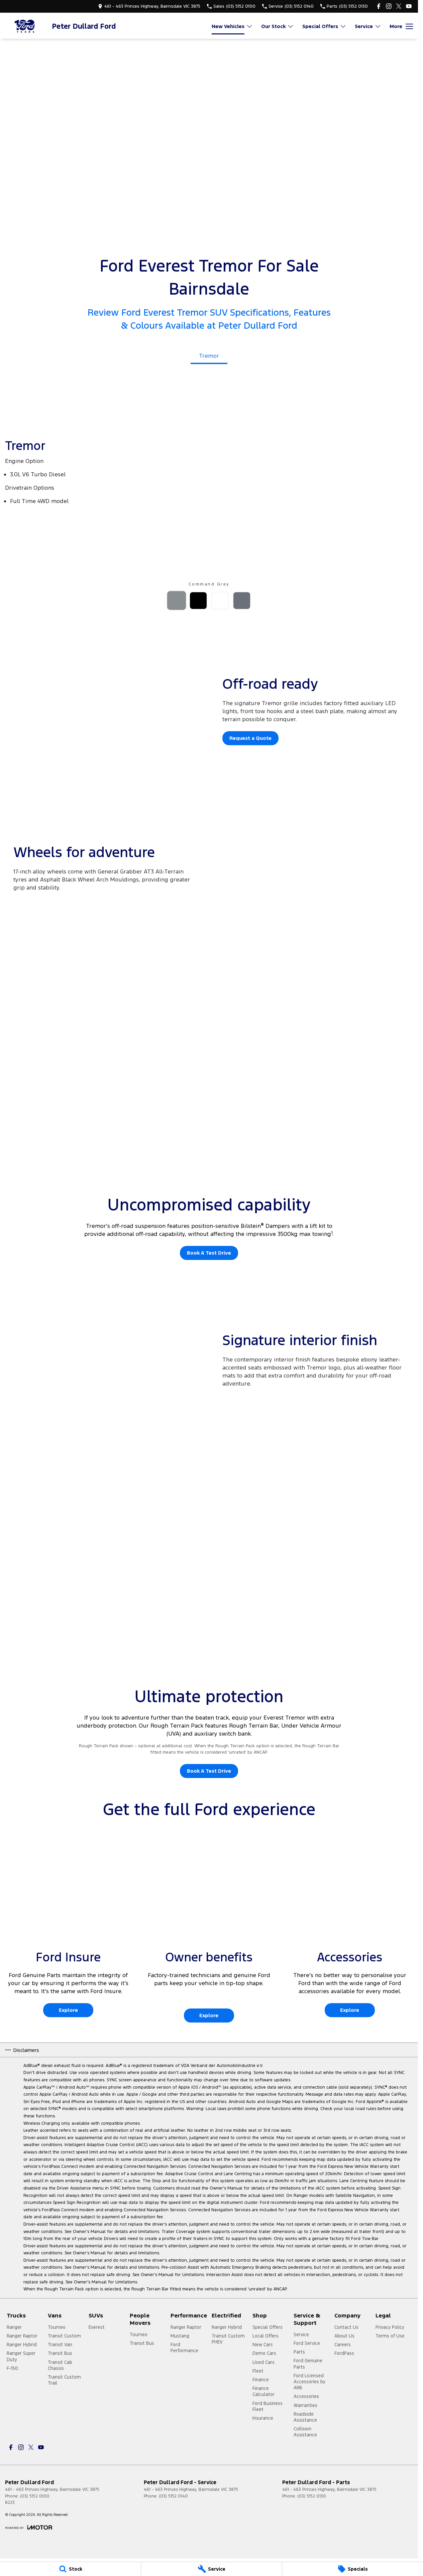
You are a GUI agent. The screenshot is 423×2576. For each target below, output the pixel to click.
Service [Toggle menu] (368, 26)
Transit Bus (60, 2353)
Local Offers (265, 2336)
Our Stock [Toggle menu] (277, 26)
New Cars (262, 2345)
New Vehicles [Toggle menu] (232, 26)
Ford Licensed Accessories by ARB (309, 2382)
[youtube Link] (409, 6)
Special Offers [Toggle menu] (324, 26)
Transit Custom (64, 2336)
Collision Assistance (305, 2432)
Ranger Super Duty (21, 2356)
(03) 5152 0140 (173, 2496)
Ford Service (307, 2343)
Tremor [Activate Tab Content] (209, 355)
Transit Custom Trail (64, 2380)
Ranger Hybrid (22, 2345)
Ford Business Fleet (267, 2406)
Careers (342, 2345)
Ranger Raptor (22, 2336)
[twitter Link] (399, 6)
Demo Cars (264, 2353)
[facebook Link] (379, 6)
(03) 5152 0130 (311, 2496)
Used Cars (263, 2362)
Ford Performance (184, 2348)
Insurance (262, 2418)
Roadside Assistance (305, 2417)
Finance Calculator (263, 2391)
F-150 (12, 2368)
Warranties (305, 2405)
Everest (97, 2327)
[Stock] (70, 2569)
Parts (299, 2352)
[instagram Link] (389, 6)
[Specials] (352, 2569)
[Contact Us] (149, 6)
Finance (260, 2380)
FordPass (344, 2353)
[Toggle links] (28, 2527)
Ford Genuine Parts (308, 2364)
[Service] (211, 2569)
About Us (344, 2336)
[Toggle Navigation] (401, 26)
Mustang (180, 2336)
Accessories (306, 2396)
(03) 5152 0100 (34, 2496)
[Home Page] (25, 26)
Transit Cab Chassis (60, 2365)
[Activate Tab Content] (176, 601)
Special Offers (267, 2327)
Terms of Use (390, 2336)
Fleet (257, 2371)
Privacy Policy (390, 2327)
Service (301, 2334)
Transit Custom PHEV (228, 2339)
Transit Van (60, 2345)
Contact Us (346, 2327)
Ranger (14, 2327)
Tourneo (57, 2327)
